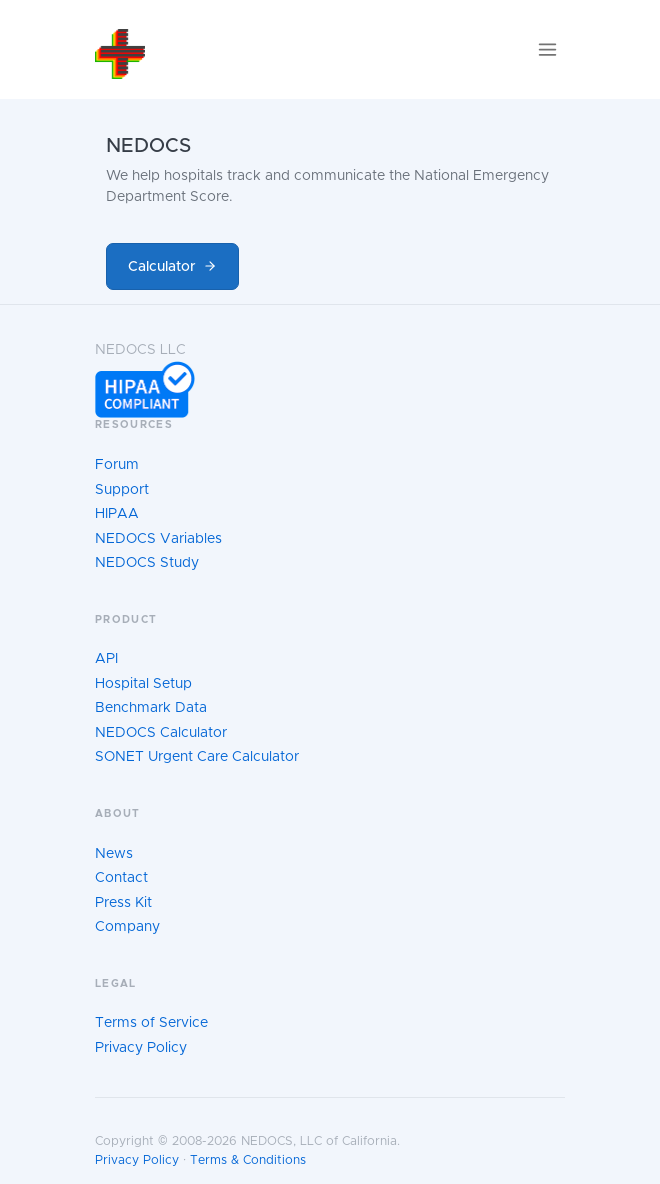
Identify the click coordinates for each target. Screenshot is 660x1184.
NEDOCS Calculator (161, 733)
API (106, 659)
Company (127, 927)
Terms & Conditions (248, 1160)
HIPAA (117, 514)
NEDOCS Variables (158, 539)
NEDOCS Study (147, 563)
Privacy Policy (141, 1048)
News (114, 854)
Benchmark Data (151, 708)
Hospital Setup (143, 684)
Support (122, 490)
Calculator (172, 266)
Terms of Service (151, 1023)
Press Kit (123, 903)
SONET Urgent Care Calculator (197, 757)
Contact (121, 878)
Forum (117, 465)
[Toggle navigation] (547, 49)
